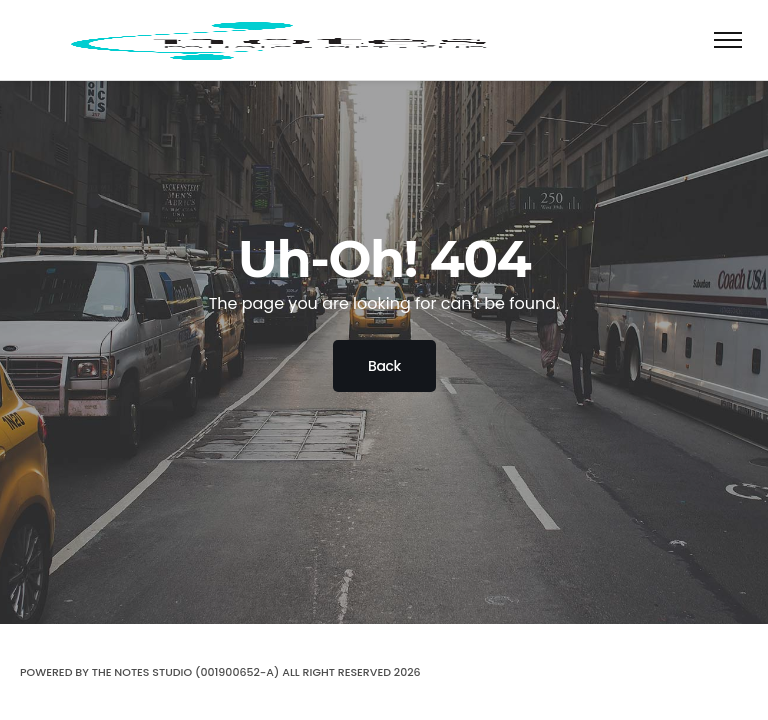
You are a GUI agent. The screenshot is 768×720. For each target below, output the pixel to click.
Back (384, 366)
